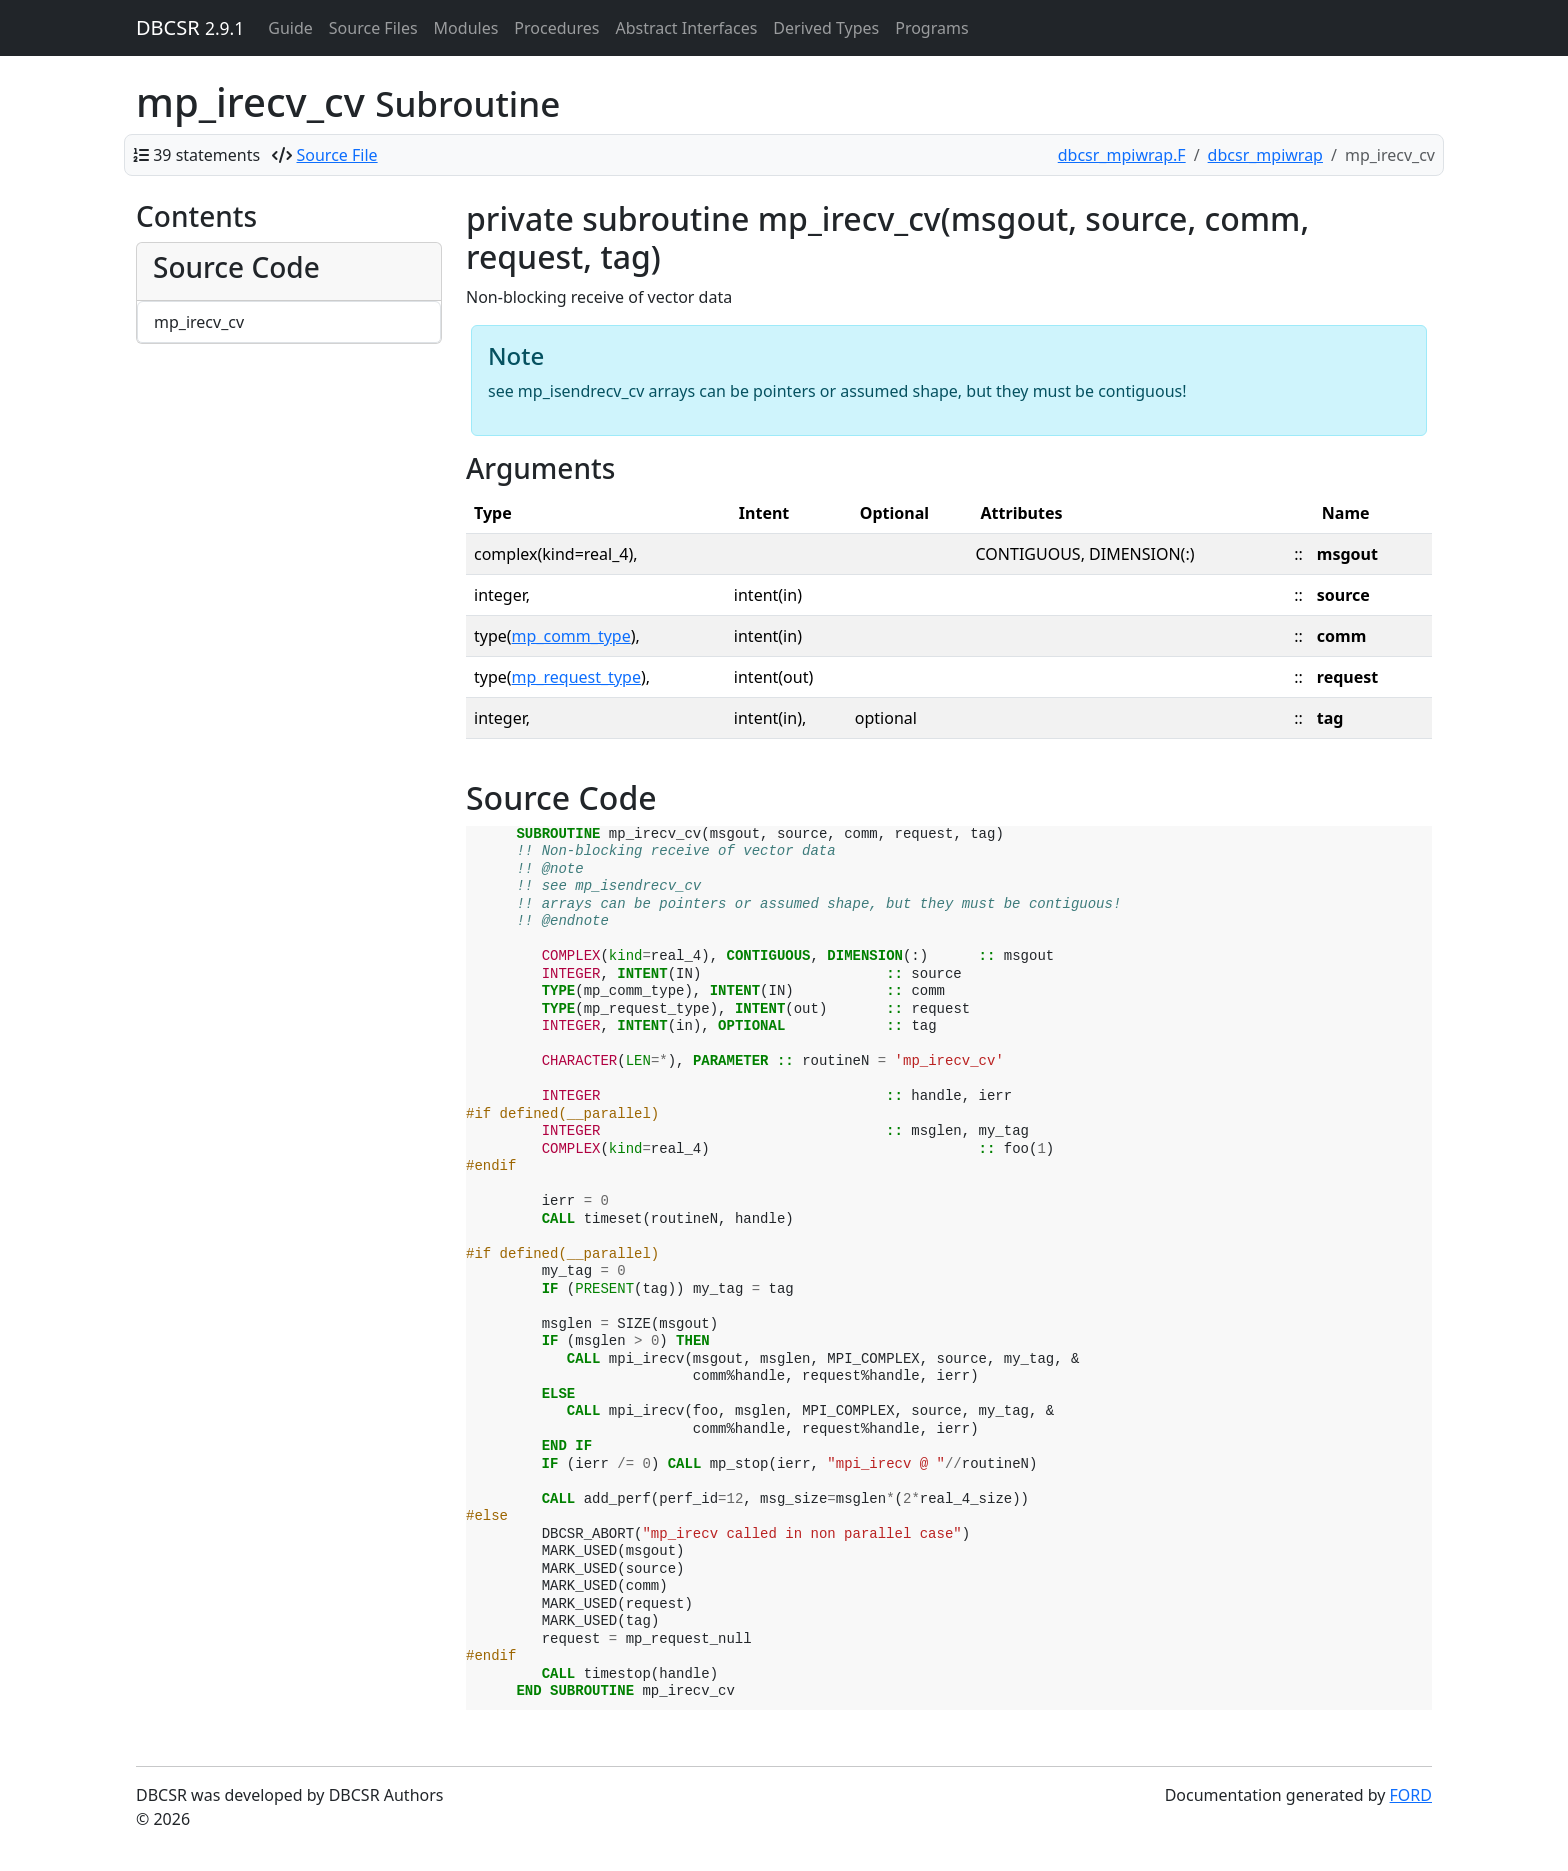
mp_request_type (576, 677)
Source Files (373, 28)
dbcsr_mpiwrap (1265, 155)
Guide (290, 28)
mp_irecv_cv (199, 322)
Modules (466, 28)
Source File (337, 155)
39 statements (206, 155)
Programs (931, 28)
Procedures (556, 28)
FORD (1411, 1795)
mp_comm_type (571, 636)
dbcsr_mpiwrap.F (1122, 155)
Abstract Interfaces (686, 28)
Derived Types (826, 28)
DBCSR (190, 27)
